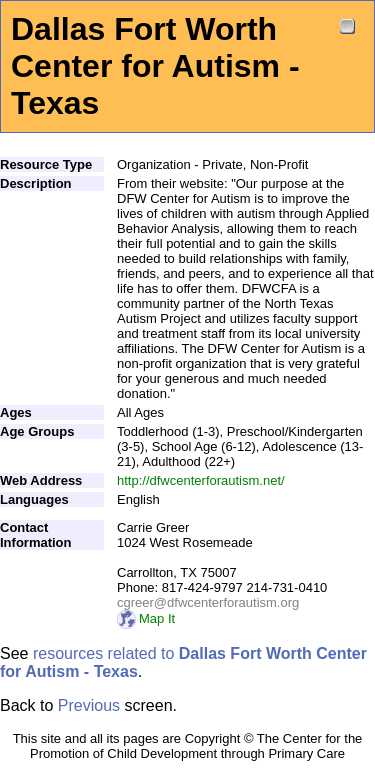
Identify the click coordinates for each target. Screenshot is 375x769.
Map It (146, 618)
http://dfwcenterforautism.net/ (201, 480)
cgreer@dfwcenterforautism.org (208, 602)
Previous (89, 705)
